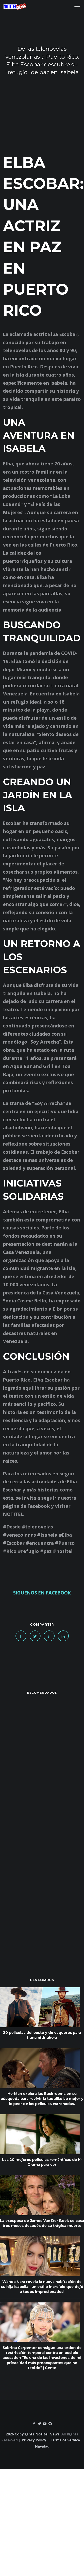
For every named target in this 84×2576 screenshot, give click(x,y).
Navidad (42, 2446)
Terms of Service (65, 2440)
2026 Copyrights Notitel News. (33, 2434)
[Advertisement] (42, 1828)
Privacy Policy (34, 2440)
